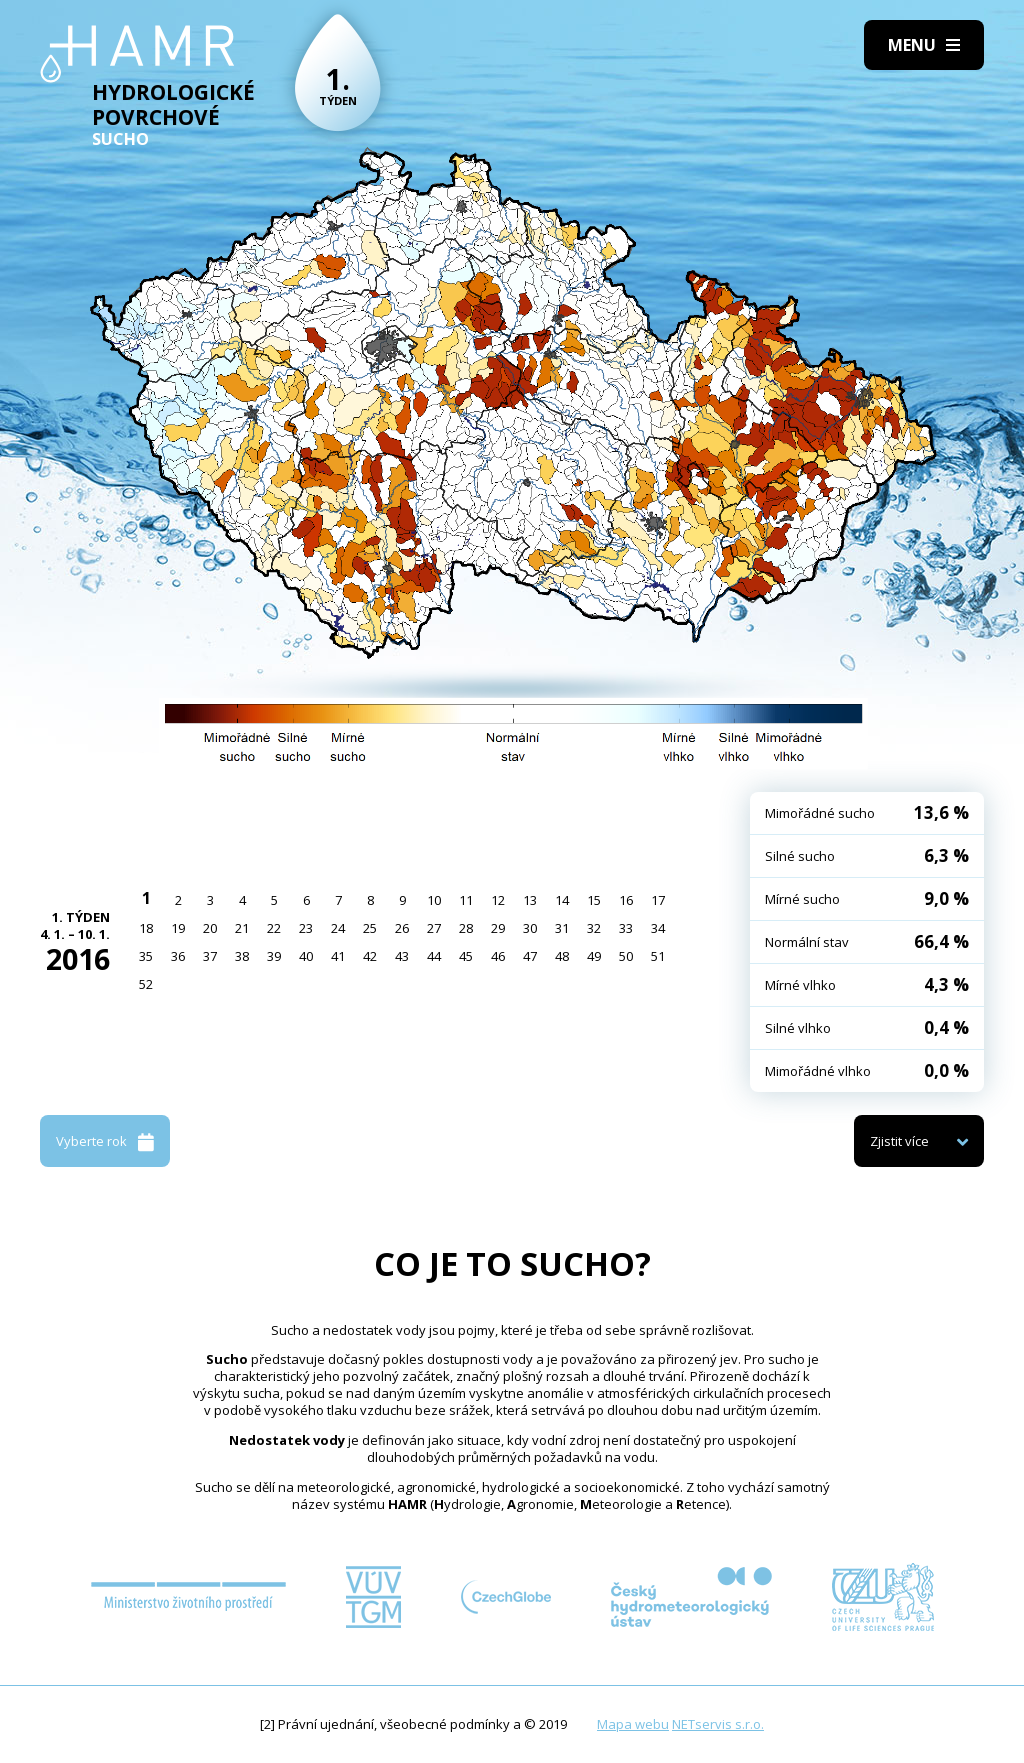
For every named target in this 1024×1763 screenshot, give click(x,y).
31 (562, 928)
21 (242, 928)
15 (594, 900)
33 (626, 928)
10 (434, 900)
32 (594, 928)
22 (274, 928)
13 (530, 900)
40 (306, 956)
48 (562, 956)
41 (338, 956)
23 (306, 928)
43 (402, 956)
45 (466, 956)
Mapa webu (633, 1724)
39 (274, 956)
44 (434, 956)
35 (146, 956)
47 (530, 956)
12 (498, 900)
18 (146, 928)
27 (434, 928)
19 (178, 928)
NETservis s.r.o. (718, 1724)
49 (594, 956)
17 (658, 900)
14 (562, 900)
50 (626, 956)
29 (498, 928)
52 (146, 984)
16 (626, 900)
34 (658, 928)
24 (338, 928)
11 (466, 900)
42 (370, 956)
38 (242, 956)
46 (498, 956)
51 (658, 956)
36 (178, 956)
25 (370, 928)
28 (466, 928)
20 (210, 928)
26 (402, 928)
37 (210, 956)
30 (530, 928)
